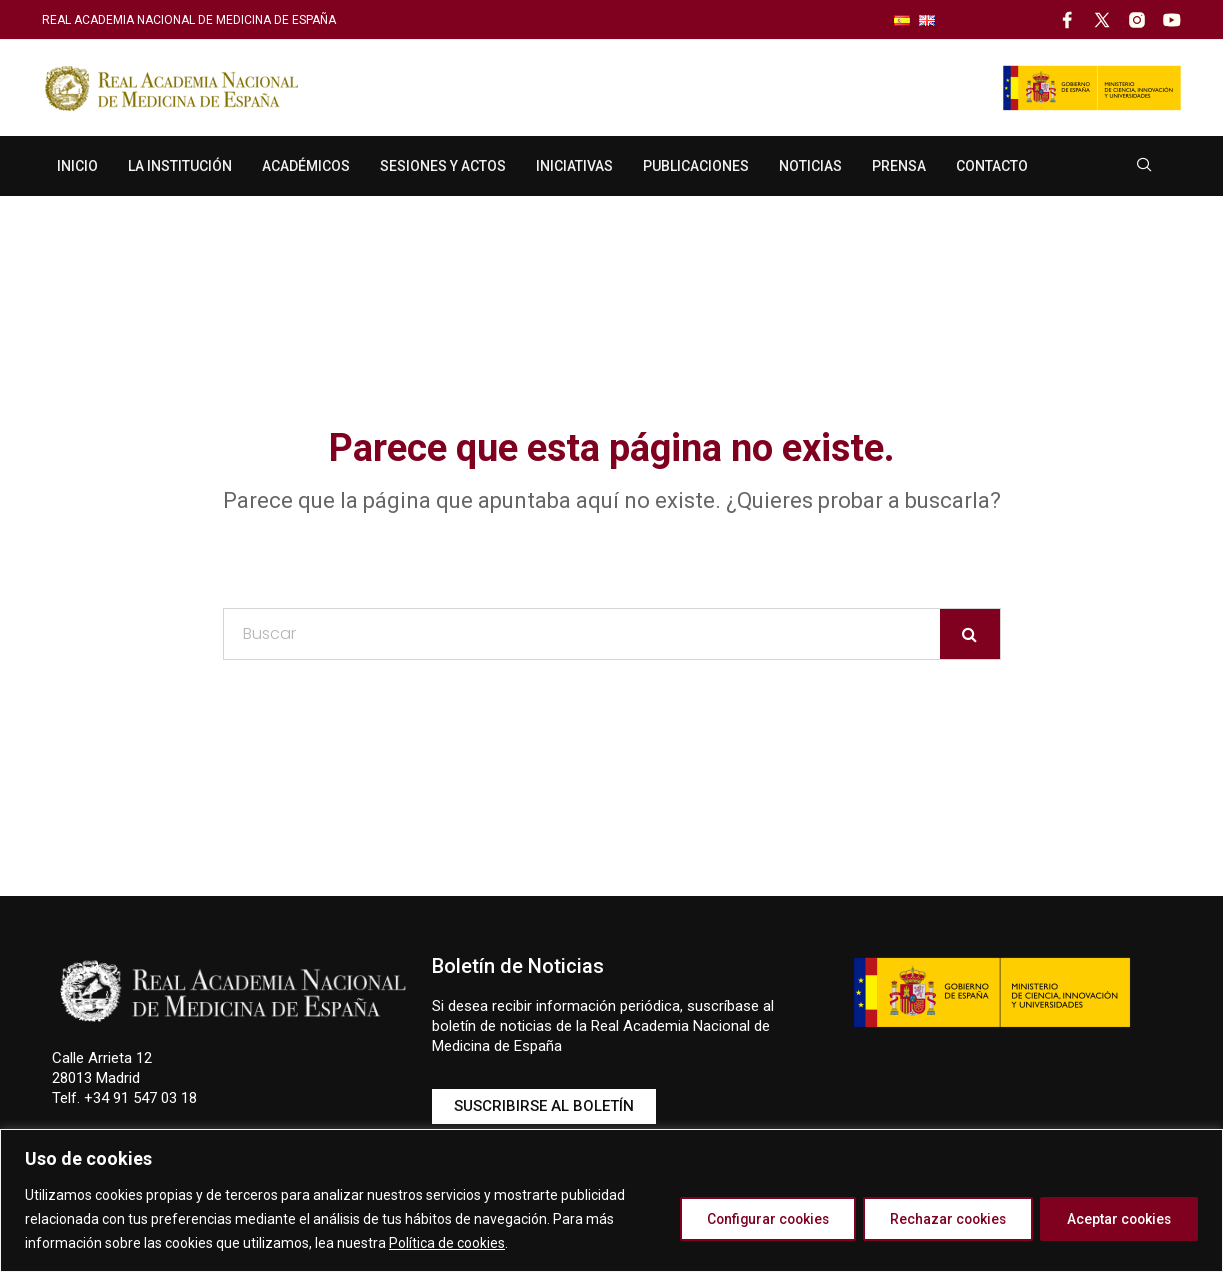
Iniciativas (574, 166)
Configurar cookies (747, 1219)
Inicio (77, 166)
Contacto (992, 166)
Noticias (810, 166)
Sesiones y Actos (443, 166)
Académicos (306, 166)
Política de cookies (447, 1243)
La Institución (180, 166)
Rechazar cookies (936, 1219)
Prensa (899, 166)
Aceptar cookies (1115, 1219)
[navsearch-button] (1145, 166)
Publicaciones (696, 166)
